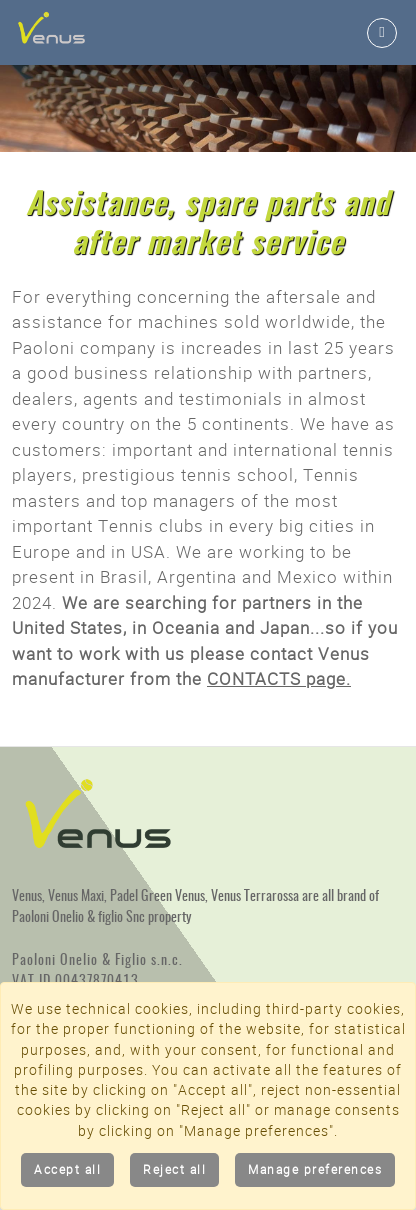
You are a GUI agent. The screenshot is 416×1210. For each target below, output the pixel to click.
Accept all (67, 1169)
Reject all (174, 1169)
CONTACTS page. (279, 679)
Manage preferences (315, 1169)
